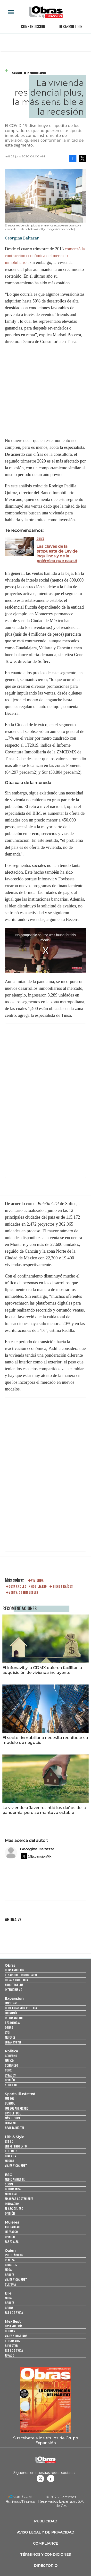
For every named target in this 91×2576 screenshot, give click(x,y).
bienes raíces (62, 1586)
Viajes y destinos (16, 2336)
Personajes (12, 2341)
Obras (10, 1965)
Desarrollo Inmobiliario (27, 72)
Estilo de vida (14, 2312)
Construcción (33, 26)
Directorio (46, 2565)
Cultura (10, 2284)
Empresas (11, 2003)
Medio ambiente (15, 2179)
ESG (7, 2032)
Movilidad (11, 2194)
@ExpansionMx (39, 1856)
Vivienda (37, 1580)
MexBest (13, 2321)
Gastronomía (13, 2326)
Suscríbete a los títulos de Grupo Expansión (45, 2440)
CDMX (40, 539)
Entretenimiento (16, 2146)
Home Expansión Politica (21, 2008)
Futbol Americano (16, 2108)
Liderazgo (11, 2232)
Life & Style (14, 2137)
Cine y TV (10, 2156)
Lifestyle (11, 2123)
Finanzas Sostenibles (19, 2199)
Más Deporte (13, 2118)
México (9, 2060)
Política (11, 2051)
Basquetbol (13, 2113)
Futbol (9, 2098)
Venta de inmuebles (23, 1592)
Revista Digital (14, 2128)
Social (9, 2184)
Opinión (10, 2080)
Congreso (11, 2065)
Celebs (9, 2308)
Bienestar (11, 2346)
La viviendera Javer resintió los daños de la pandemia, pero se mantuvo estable (44, 1810)
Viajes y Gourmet (16, 2165)
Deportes (11, 2151)
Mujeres (10, 2037)
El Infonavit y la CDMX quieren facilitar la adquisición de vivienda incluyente (42, 1670)
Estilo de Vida (14, 2350)
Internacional (14, 2018)
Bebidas (10, 2331)
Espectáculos (14, 2255)
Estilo (9, 2141)
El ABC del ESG (14, 2208)
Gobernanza (13, 2189)
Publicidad (45, 2521)
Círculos (11, 2265)
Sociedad (11, 2085)
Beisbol (10, 2103)
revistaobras (40, 2478)
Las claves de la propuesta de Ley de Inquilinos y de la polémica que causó (56, 553)
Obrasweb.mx (50, 2478)
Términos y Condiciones (45, 2554)
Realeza (10, 2260)
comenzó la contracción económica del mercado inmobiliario (45, 255)
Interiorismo (13, 1989)
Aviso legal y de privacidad (45, 2532)
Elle (8, 2293)
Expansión (14, 1998)
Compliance (45, 2543)
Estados (10, 2075)
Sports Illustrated (20, 2094)
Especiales (12, 2241)
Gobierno (11, 2056)
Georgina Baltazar (37, 1849)
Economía (11, 2013)
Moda (8, 2269)
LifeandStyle (13, 2042)
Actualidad (12, 2227)
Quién (10, 2250)
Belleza (9, 2275)
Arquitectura (14, 1985)
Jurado (9, 2355)
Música (9, 2161)
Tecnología (12, 2023)
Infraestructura (16, 1980)
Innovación (12, 2204)
